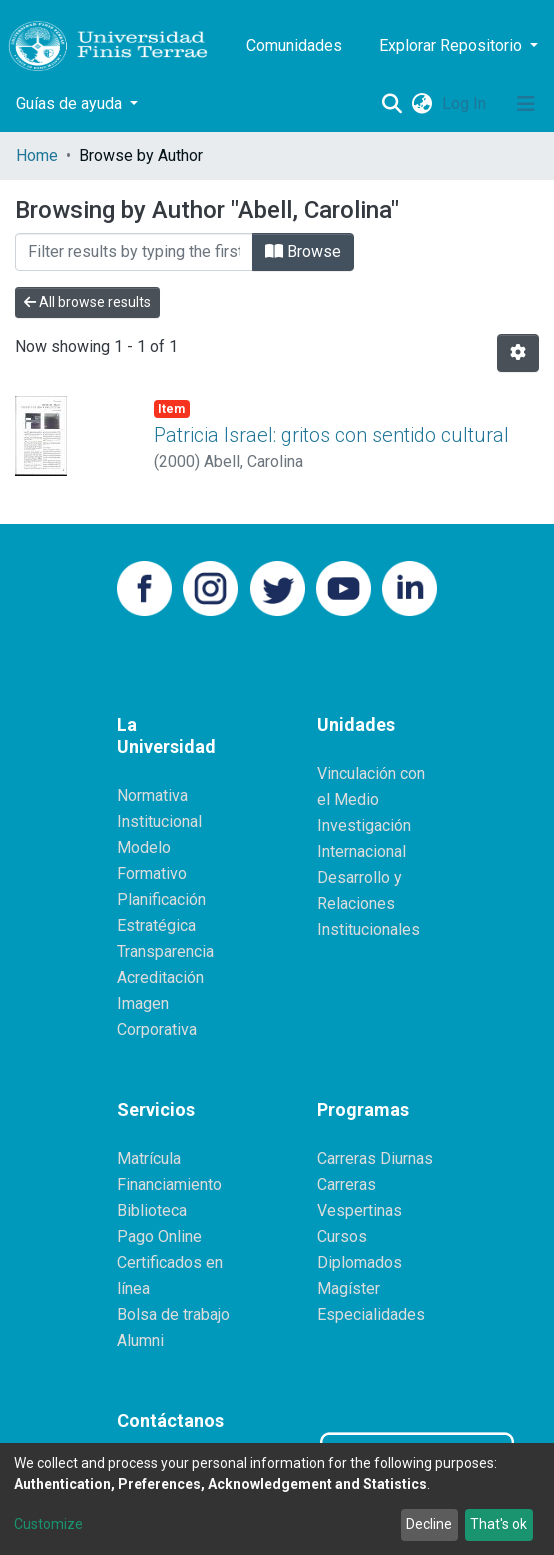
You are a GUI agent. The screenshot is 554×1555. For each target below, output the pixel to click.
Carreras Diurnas (375, 1158)
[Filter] (134, 252)
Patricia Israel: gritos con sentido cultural (331, 435)
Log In (466, 103)
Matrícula (149, 1158)
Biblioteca (152, 1210)
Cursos (342, 1236)
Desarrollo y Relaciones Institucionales (368, 903)
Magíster (348, 1288)
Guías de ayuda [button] (71, 103)
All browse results (87, 302)
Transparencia (165, 951)
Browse (303, 251)
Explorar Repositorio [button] (452, 45)
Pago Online (159, 1236)
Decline (429, 1524)
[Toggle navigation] (526, 104)
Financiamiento (169, 1184)
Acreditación (160, 977)
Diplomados (359, 1262)
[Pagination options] (518, 353)
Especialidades (371, 1314)
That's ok (498, 1524)
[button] (421, 104)
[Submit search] (391, 104)
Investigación (364, 825)
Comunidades (294, 45)
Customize (48, 1524)
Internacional (361, 851)
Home (37, 155)
